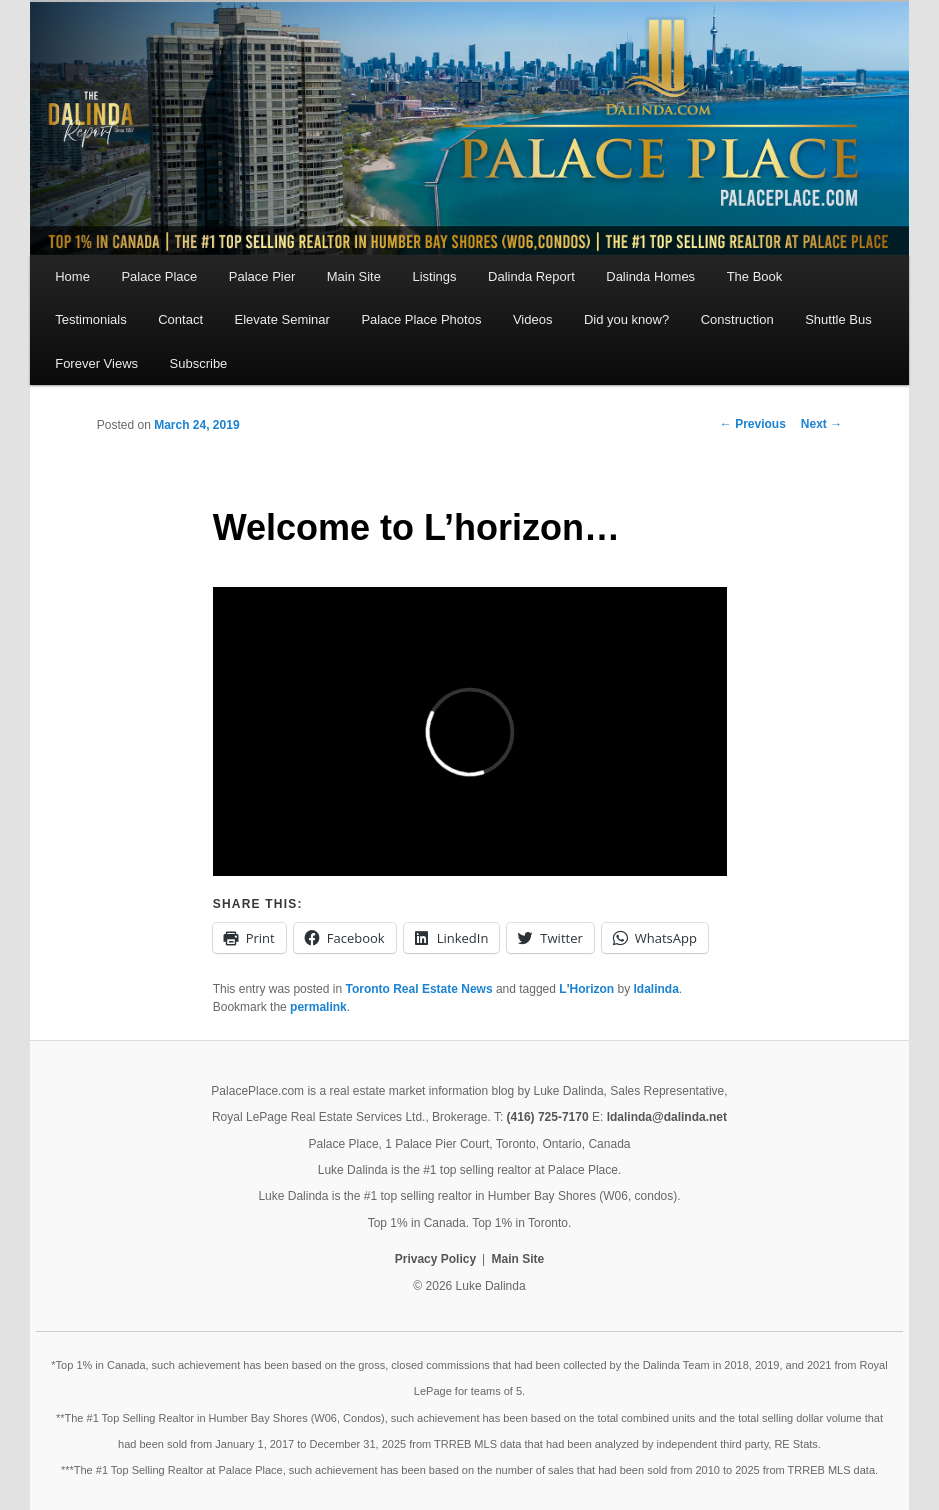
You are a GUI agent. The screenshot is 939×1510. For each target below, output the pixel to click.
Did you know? (626, 319)
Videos (533, 319)
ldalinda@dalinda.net (667, 1117)
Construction (737, 319)
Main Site (354, 276)
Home (72, 276)
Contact (180, 319)
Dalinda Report (531, 276)
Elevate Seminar (282, 319)
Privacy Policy (435, 1259)
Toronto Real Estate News (418, 989)
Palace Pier (262, 276)
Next (821, 424)
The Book (755, 276)
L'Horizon (586, 989)
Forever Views (96, 363)
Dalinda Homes (650, 276)
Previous (753, 424)
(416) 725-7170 (548, 1117)
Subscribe (199, 363)
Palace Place (159, 276)
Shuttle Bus (838, 319)
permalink (318, 1007)
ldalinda (656, 989)
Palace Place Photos (421, 319)
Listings (434, 276)
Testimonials (91, 319)
